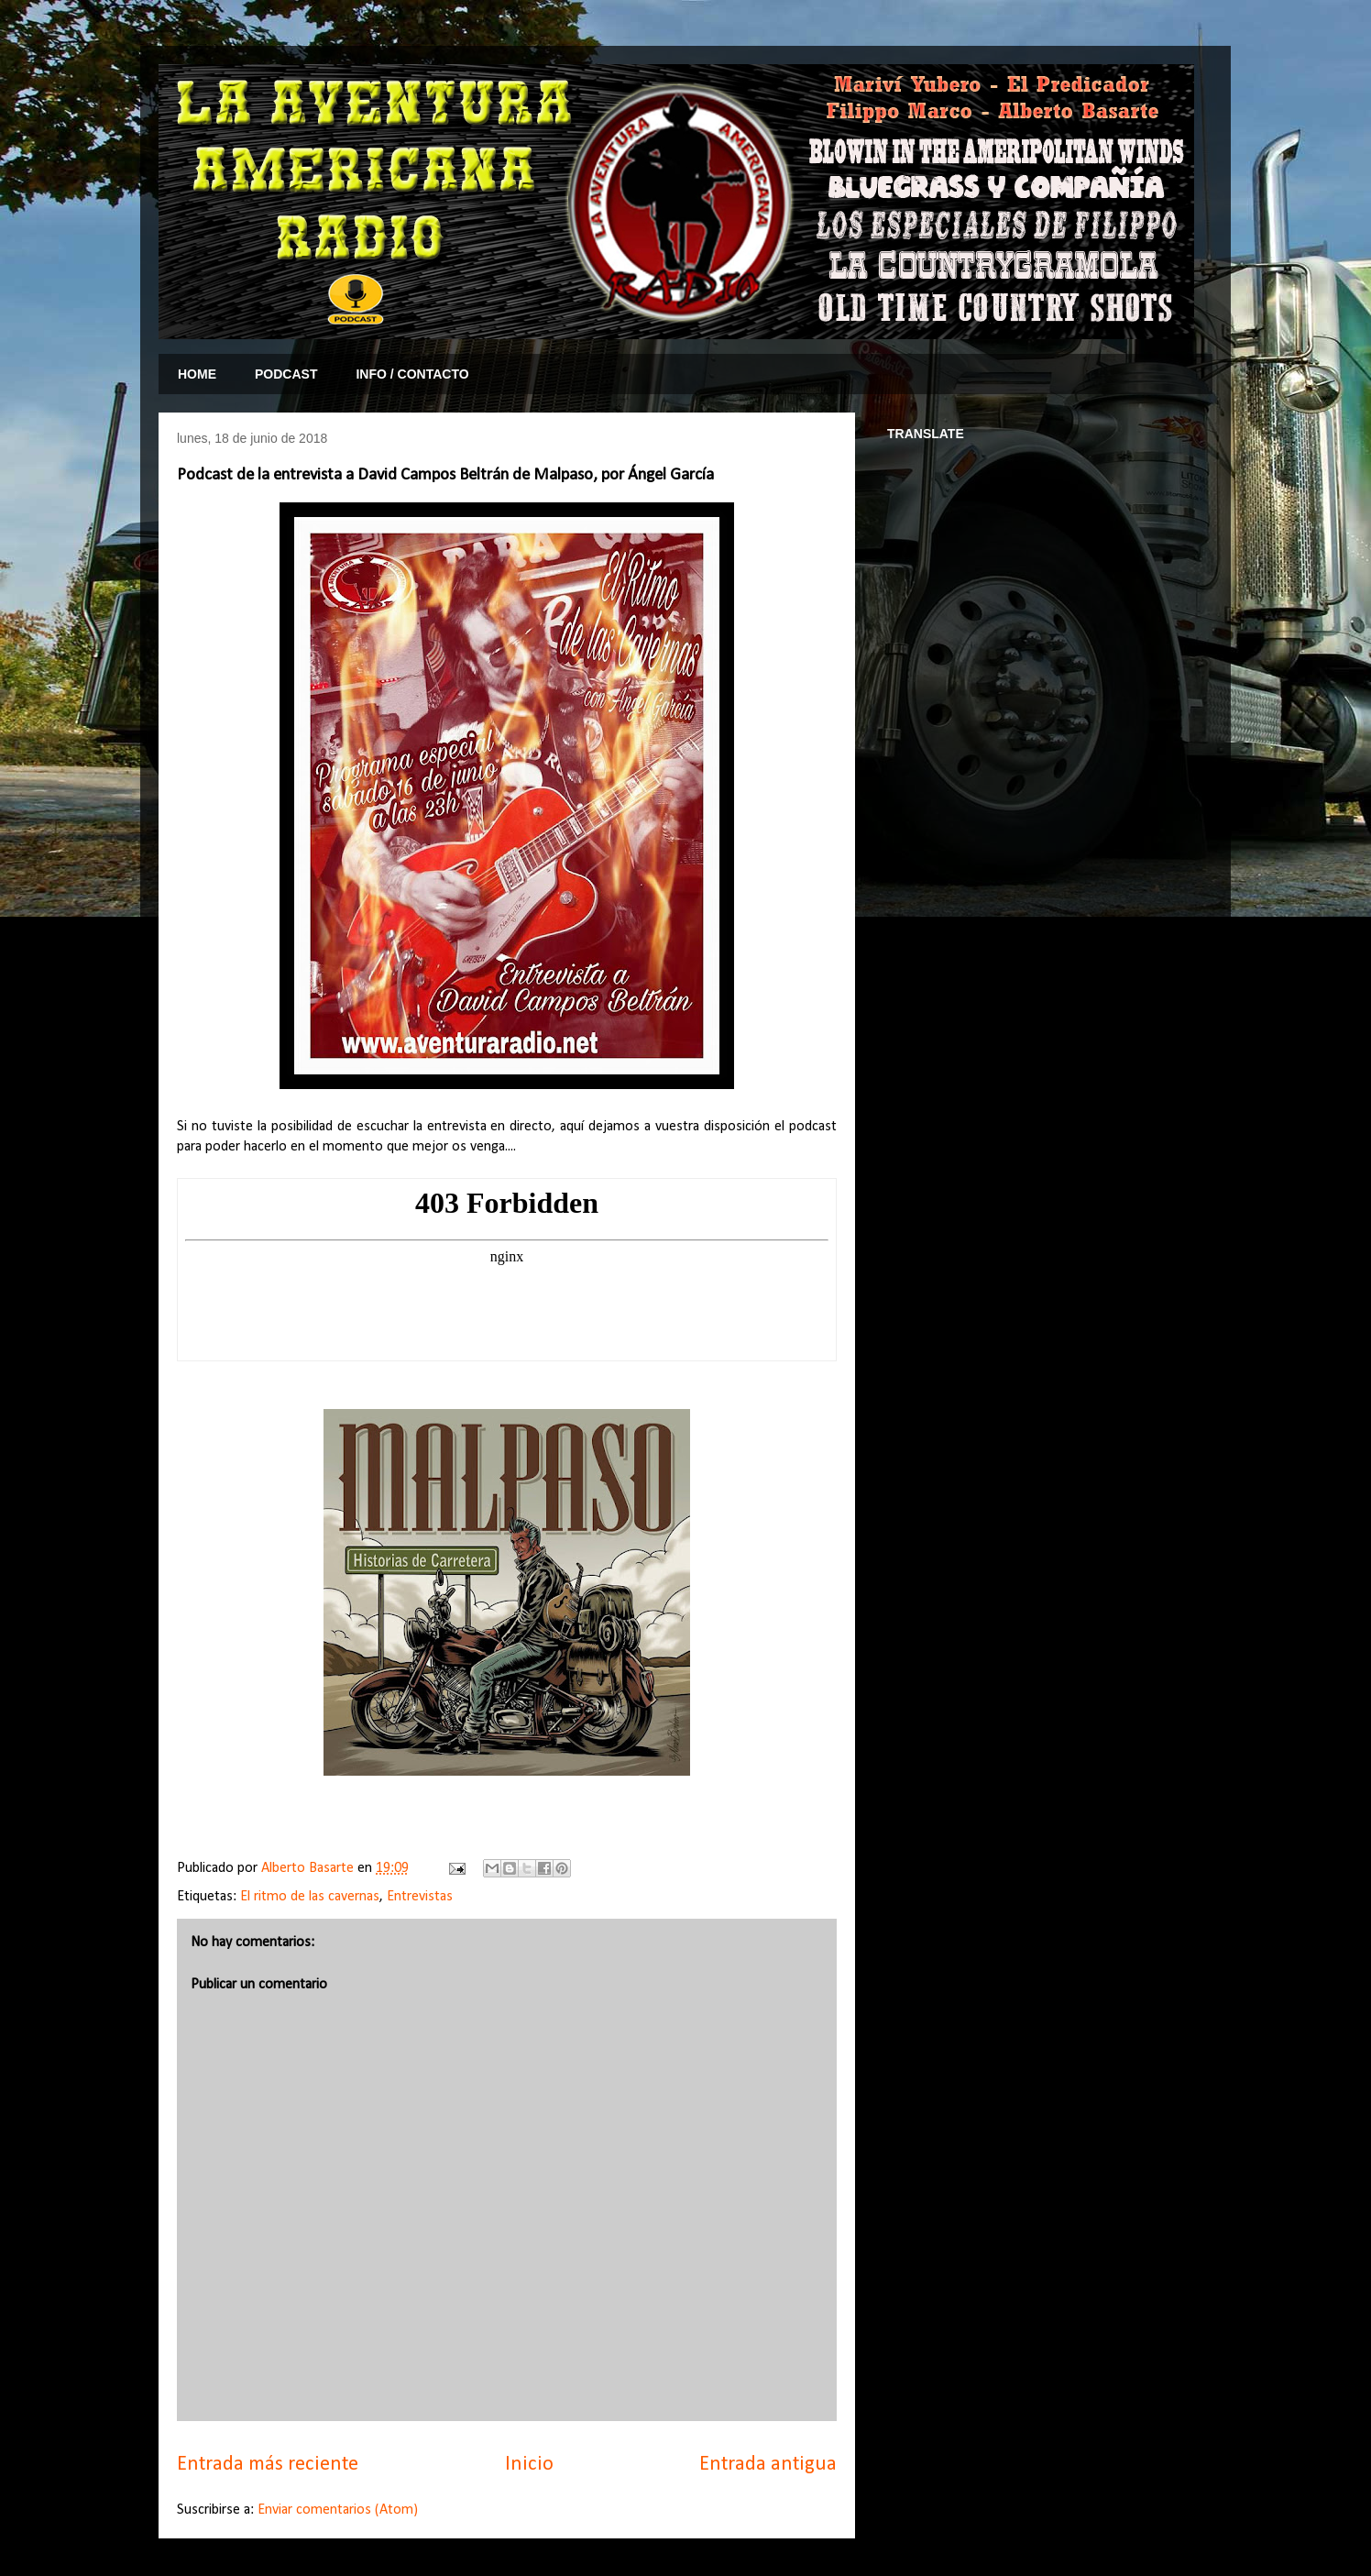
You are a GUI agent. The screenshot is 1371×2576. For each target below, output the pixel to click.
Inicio (529, 2464)
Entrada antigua (768, 2464)
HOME (197, 374)
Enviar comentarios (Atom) (338, 2510)
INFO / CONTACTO (412, 374)
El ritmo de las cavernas (309, 1896)
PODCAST (286, 374)
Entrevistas (420, 1896)
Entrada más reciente (267, 2464)
